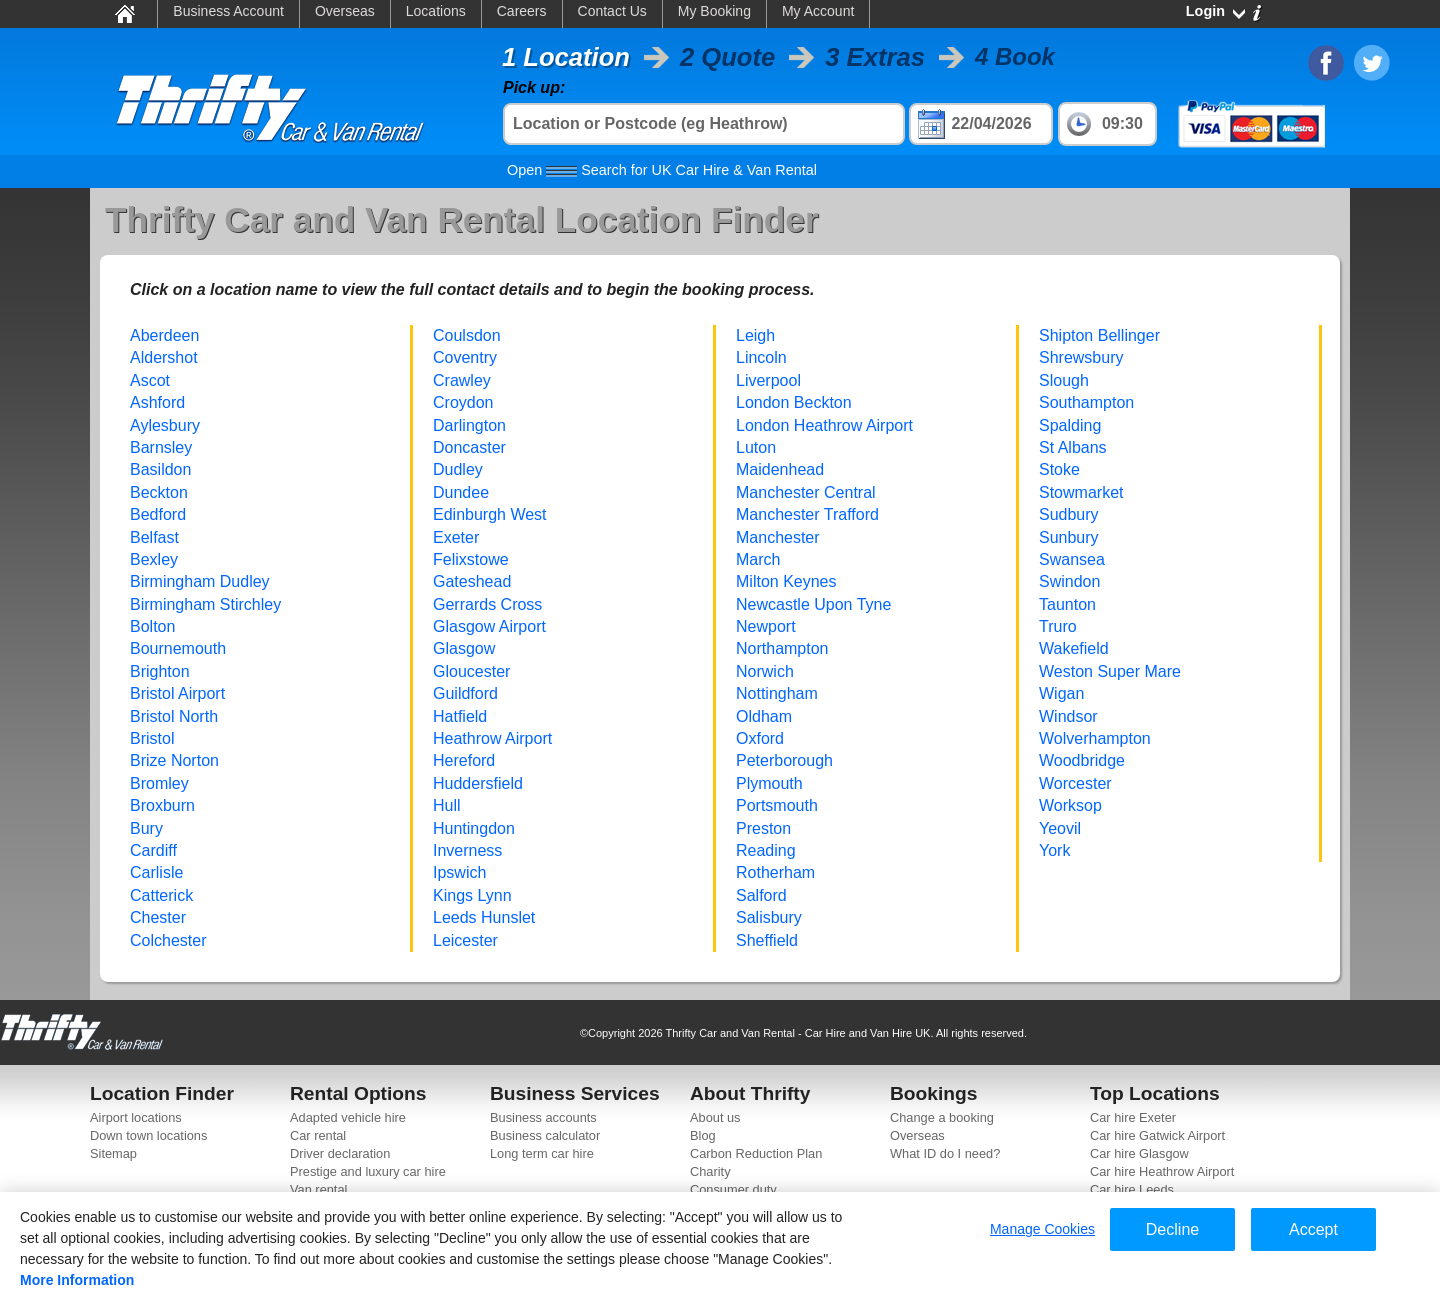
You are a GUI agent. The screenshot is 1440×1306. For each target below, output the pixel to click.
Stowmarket (1081, 492)
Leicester (465, 940)
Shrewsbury (1081, 357)
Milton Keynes (786, 581)
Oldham (764, 716)
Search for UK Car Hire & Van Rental (662, 170)
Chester (158, 917)
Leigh (755, 335)
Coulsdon (467, 335)
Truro (1058, 626)
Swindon (1069, 581)
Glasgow (464, 648)
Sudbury (1069, 514)
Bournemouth (178, 648)
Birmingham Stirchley (205, 604)
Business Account (228, 11)
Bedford (158, 514)
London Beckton (794, 402)
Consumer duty (733, 1189)
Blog (703, 1135)
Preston (763, 828)
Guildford (465, 693)
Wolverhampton (1095, 738)
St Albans (1073, 447)
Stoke (1059, 469)
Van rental (318, 1189)
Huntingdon (474, 828)
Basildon (160, 469)
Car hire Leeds (1132, 1189)
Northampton (782, 648)
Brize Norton (174, 760)
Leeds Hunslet (484, 917)
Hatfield (460, 716)
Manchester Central (806, 492)
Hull (447, 805)
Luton (756, 447)
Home (123, 13)
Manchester (778, 537)
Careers (522, 11)
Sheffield (767, 940)
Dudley (458, 469)
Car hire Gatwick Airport (1157, 1135)
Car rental (318, 1135)
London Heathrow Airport (824, 425)
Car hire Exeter (1133, 1117)
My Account (818, 11)
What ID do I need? (945, 1153)
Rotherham (775, 872)
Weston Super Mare (1110, 671)
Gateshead (472, 581)
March (758, 559)
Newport (766, 626)
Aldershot (164, 357)
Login (1205, 11)
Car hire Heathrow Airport (1162, 1171)
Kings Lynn (472, 895)
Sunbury (1069, 537)
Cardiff (153, 850)
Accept (1313, 1229)
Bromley (159, 783)
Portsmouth (777, 805)
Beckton (159, 492)
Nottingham (777, 693)
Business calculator (545, 1135)
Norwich (765, 671)
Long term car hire (542, 1153)
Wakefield (1074, 648)
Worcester (1075, 783)
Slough (1064, 380)
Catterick (161, 895)
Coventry (465, 357)
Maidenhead (780, 469)
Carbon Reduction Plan (756, 1153)
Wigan (1061, 693)
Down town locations (148, 1135)
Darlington (469, 425)
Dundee (461, 492)
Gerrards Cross (487, 604)
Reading (766, 850)
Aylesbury (165, 425)
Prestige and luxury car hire (368, 1171)
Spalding (1070, 425)
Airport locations (136, 1117)
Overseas (345, 11)
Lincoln (761, 357)
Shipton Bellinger (1099, 335)
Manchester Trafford (807, 514)
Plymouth (769, 783)
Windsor (1068, 716)
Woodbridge (1082, 760)
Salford (761, 895)
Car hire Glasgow (1139, 1153)
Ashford (157, 402)
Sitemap (113, 1153)
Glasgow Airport (489, 626)
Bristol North (174, 716)
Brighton (160, 671)
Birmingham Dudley (200, 581)
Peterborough (784, 760)
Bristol (152, 738)
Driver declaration (340, 1153)
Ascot (150, 380)
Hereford (464, 760)
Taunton (1067, 604)
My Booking (714, 11)
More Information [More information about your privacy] (77, 1280)
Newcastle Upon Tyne (813, 604)
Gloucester (471, 671)
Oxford (760, 738)
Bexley (154, 559)
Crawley (462, 380)
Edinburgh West (490, 514)
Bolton (152, 626)
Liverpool (768, 380)
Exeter (456, 537)
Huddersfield (478, 783)
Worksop (1070, 805)
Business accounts (543, 1117)
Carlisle (156, 872)
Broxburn (162, 805)
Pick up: (534, 87)
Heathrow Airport (492, 738)
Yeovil (1060, 828)
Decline (1172, 1229)
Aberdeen (164, 335)
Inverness (467, 850)
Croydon (463, 402)
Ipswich (459, 872)
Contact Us (612, 11)
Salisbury (769, 917)
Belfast (154, 537)
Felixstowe (471, 559)
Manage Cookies (1042, 1229)
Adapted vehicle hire (348, 1117)
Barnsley (161, 447)
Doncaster (469, 447)
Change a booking (942, 1117)
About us (715, 1117)
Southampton (1086, 402)
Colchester (168, 940)
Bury (146, 828)
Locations (436, 11)
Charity (710, 1171)
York (1054, 850)
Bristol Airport (177, 693)
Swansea (1072, 559)
